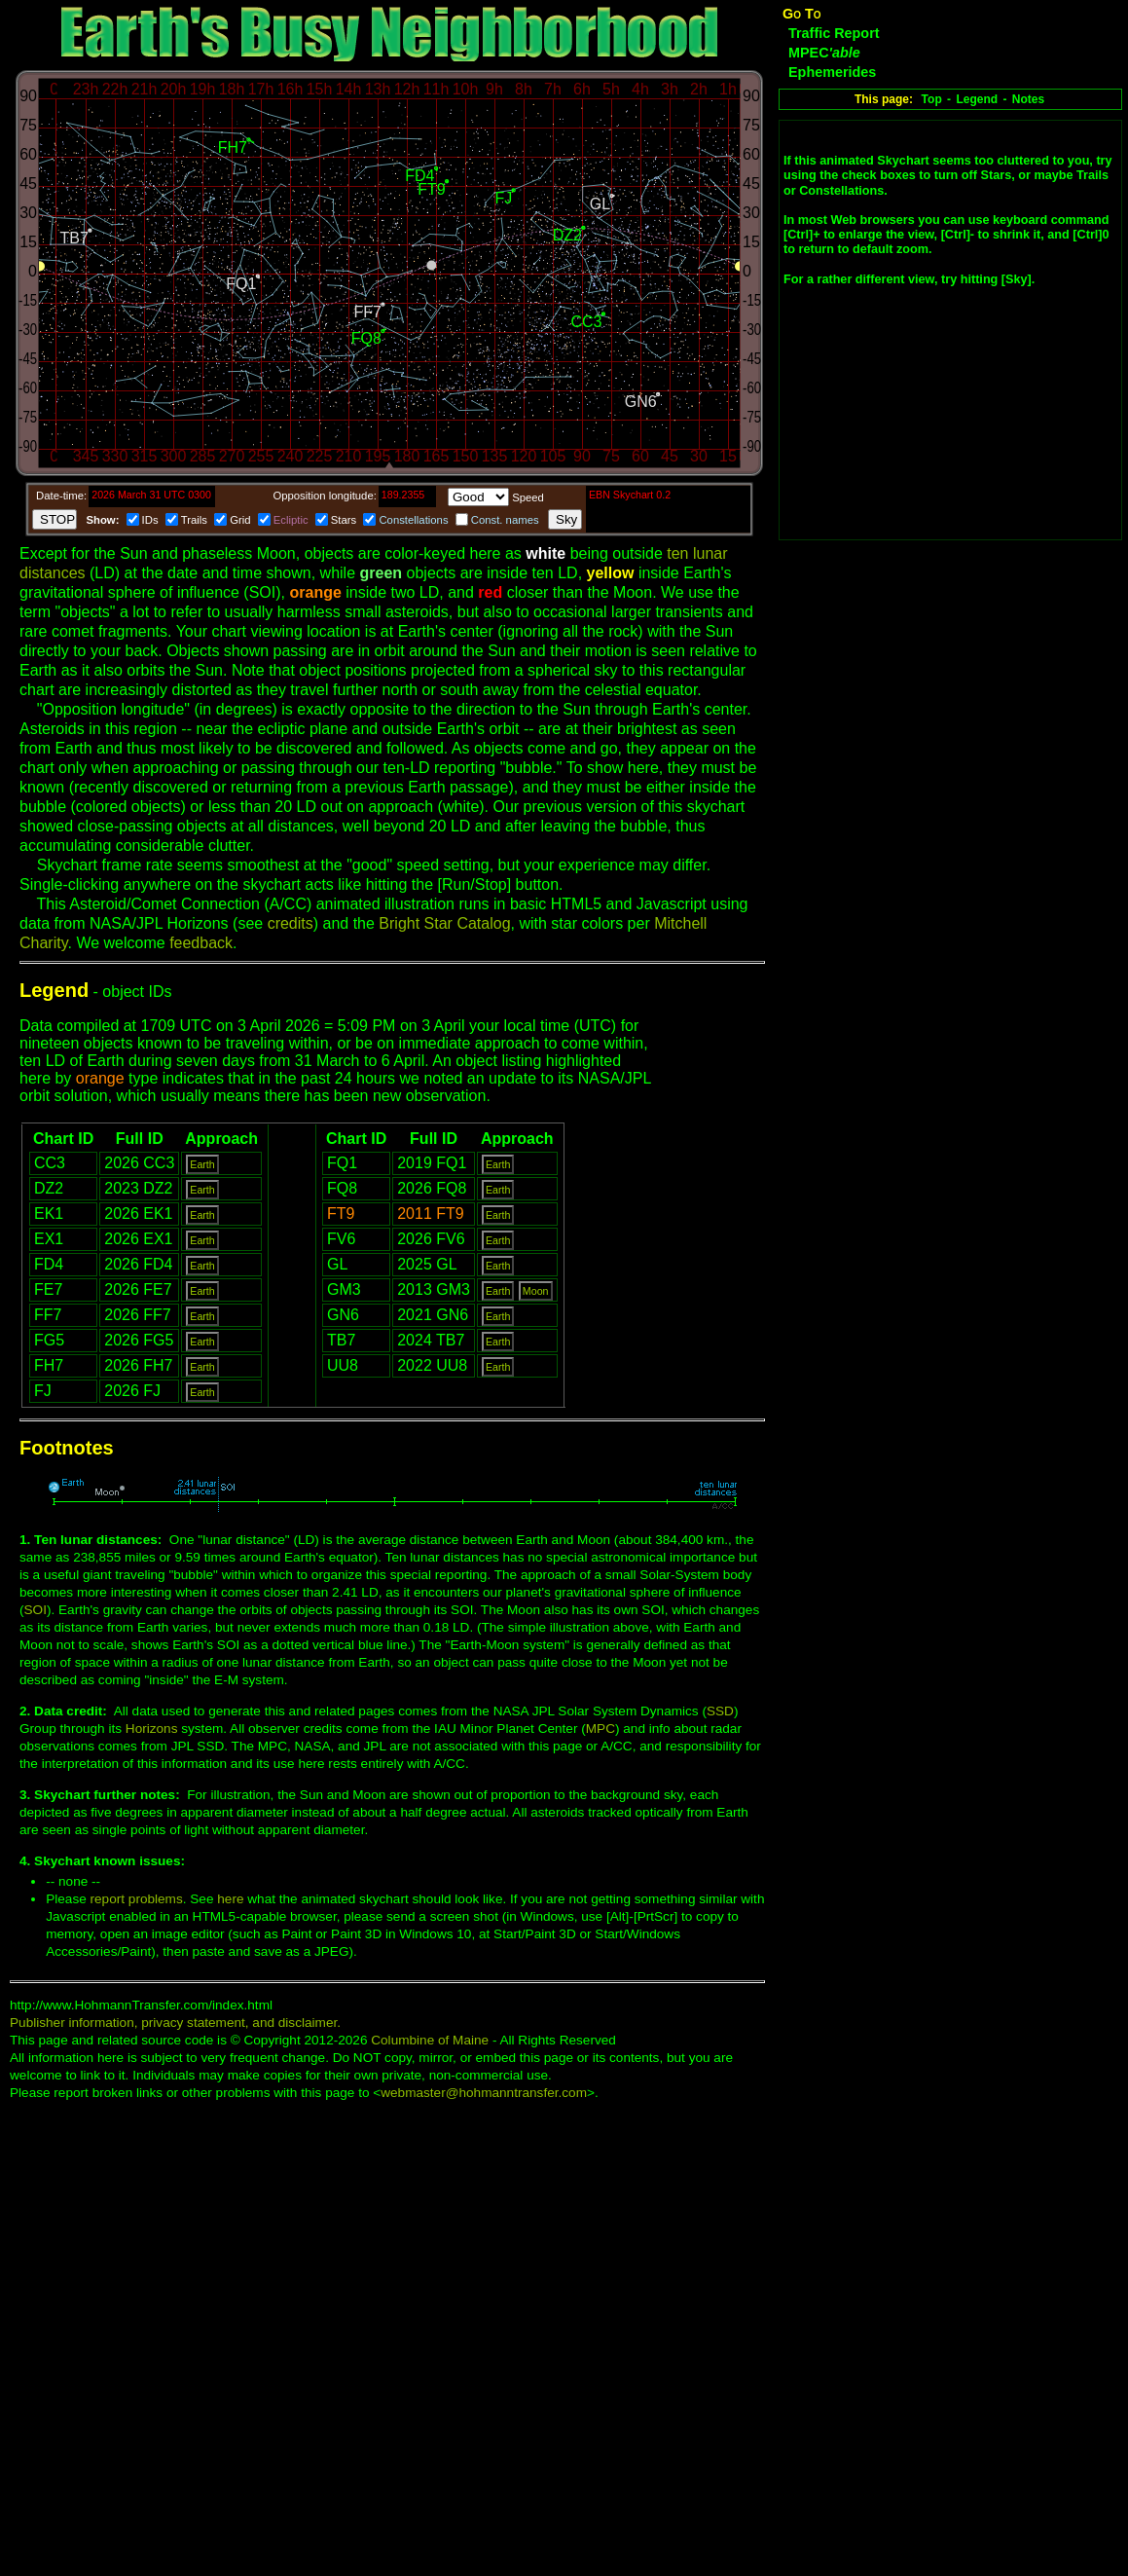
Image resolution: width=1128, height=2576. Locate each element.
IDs (150, 520)
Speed (528, 497)
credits (290, 923)
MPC (600, 1728)
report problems (137, 1899)
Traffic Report (834, 33)
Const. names (505, 520)
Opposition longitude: (324, 495)
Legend (977, 99)
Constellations (413, 520)
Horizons (152, 1728)
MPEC (824, 52)
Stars (343, 520)
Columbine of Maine (430, 2040)
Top (932, 99)
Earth (202, 1164)
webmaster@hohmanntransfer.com (484, 2092)
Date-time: (61, 495)
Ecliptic (291, 520)
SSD (720, 1711)
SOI (35, 1609)
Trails (194, 520)
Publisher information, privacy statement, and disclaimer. (175, 2022)
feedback (201, 943)
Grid (240, 520)
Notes (1028, 99)
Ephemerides (832, 72)
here (230, 1899)
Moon (536, 1291)
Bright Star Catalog (444, 923)
